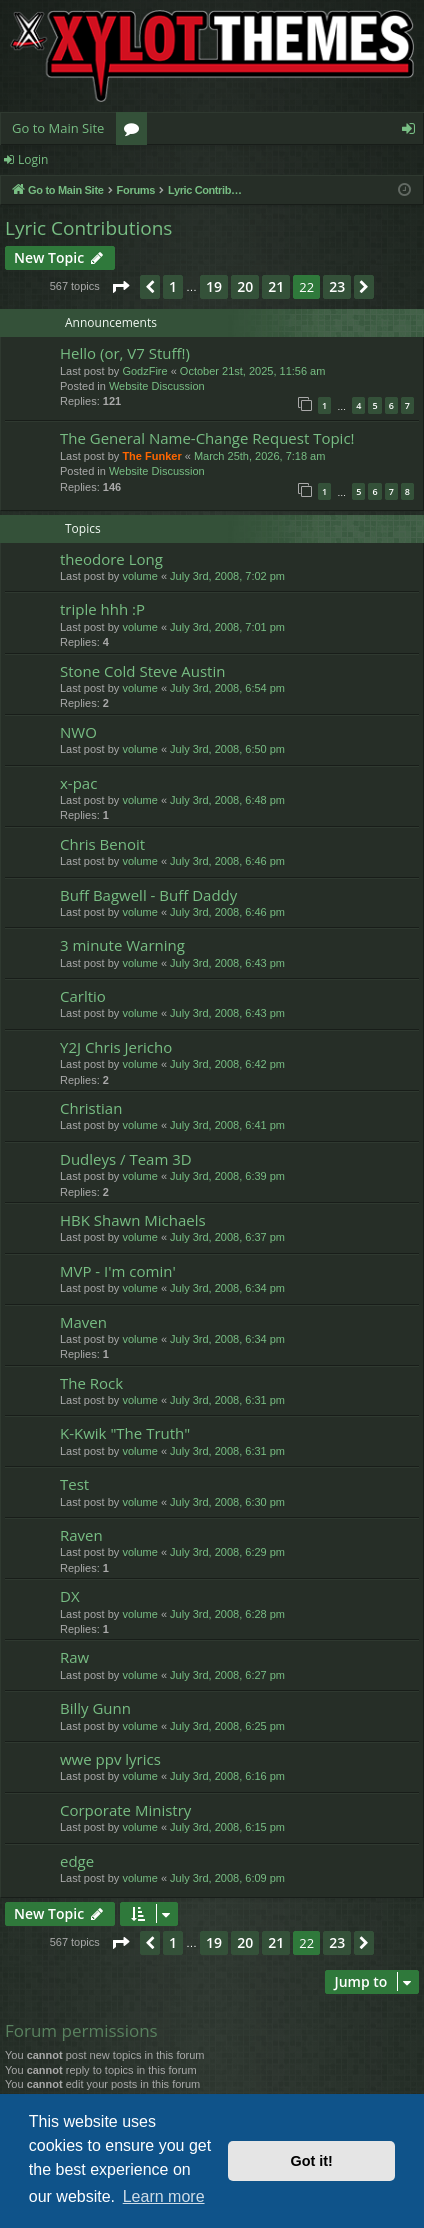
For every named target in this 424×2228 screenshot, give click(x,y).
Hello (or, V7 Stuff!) (125, 353)
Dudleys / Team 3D (126, 1159)
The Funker (151, 456)
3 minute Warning (122, 945)
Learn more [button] (164, 2196)
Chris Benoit (102, 844)
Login (33, 159)
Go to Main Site (58, 128)
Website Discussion (157, 386)
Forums (135, 132)
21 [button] (276, 286)
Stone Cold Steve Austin (142, 671)
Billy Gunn (95, 1708)
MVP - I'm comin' (118, 1271)
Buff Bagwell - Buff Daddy (148, 895)
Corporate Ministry (125, 1810)
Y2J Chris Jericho (116, 1047)
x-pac (78, 783)
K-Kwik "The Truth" (125, 1433)
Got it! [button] (312, 2161)
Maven (83, 1322)
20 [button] (245, 286)
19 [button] (214, 286)
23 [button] (337, 286)
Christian (91, 1108)
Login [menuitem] (412, 132)
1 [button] (173, 286)
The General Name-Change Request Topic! (207, 438)
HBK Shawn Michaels (133, 1220)
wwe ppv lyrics (110, 1759)
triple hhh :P (102, 609)
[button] (120, 287)
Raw (74, 1657)
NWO (78, 732)
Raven (81, 1535)
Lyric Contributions (88, 228)
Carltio (83, 996)
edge (77, 1861)
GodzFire (144, 371)
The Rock (91, 1383)
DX (70, 1596)
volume (139, 576)
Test (74, 1484)
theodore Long (111, 559)
